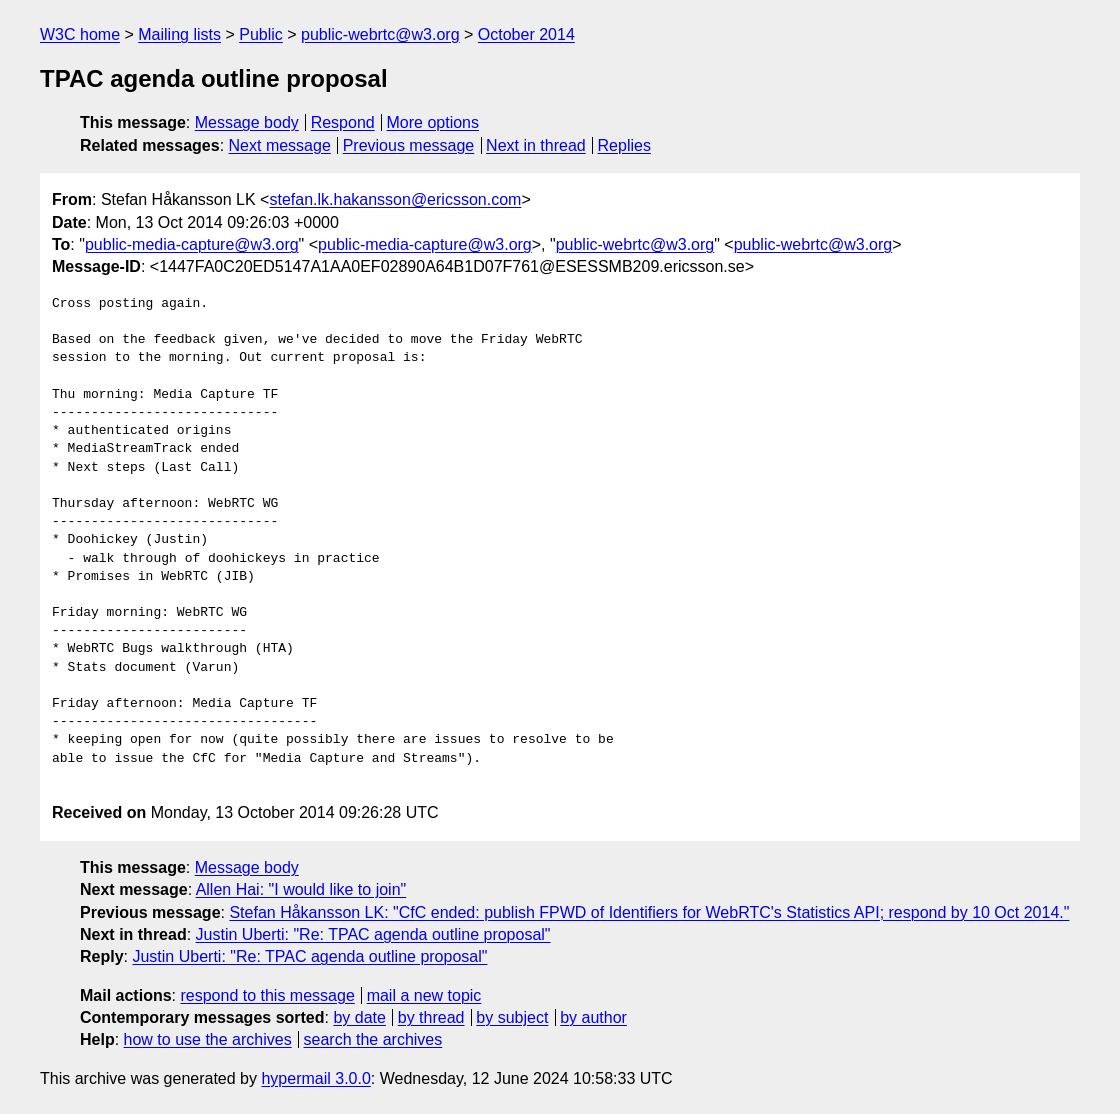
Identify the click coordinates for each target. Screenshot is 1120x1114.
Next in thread (536, 145)
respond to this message (267, 995)
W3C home (80, 34)
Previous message (409, 145)
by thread (431, 1017)
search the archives (373, 1039)
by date (359, 1017)
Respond (343, 122)
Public (261, 34)
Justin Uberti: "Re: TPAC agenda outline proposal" (373, 934)
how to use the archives (208, 1039)
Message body (247, 122)
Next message (280, 145)
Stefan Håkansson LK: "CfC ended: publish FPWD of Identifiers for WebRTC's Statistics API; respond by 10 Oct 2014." (649, 912)
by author (593, 1017)
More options (433, 122)
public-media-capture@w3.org (192, 244)
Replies (624, 145)
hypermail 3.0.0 (315, 1078)
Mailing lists (179, 34)
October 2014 (526, 34)
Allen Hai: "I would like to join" (301, 889)
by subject (512, 1017)
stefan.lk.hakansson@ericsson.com (395, 199)
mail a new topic (424, 995)
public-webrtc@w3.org (380, 34)
